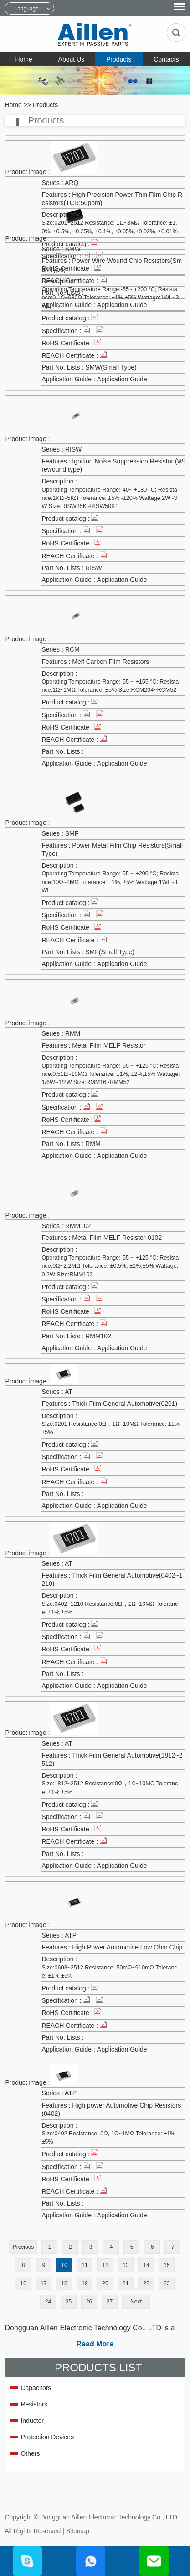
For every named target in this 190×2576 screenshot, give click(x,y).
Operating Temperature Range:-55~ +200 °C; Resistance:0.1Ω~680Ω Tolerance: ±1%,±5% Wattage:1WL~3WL (110, 297)
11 (84, 2265)
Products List (98, 2367)
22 (146, 2283)
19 (84, 2283)
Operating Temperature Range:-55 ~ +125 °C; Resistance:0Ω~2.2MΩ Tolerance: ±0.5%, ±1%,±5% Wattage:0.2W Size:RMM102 (110, 1266)
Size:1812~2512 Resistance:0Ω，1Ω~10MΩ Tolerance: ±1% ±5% (109, 1787)
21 (125, 2283)
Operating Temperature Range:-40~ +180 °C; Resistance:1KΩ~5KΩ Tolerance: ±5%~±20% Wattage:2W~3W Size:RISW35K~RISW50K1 (109, 498)
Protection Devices (47, 2437)
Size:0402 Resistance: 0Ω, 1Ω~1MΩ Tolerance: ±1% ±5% (108, 2137)
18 (64, 2283)
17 (43, 2283)
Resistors (34, 2404)
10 (64, 2265)
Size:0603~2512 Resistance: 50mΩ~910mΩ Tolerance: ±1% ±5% (109, 1971)
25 (69, 2301)
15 (166, 2265)
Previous (23, 2247)
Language (26, 8)
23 (166, 2283)
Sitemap (77, 2531)
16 (23, 2283)
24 (48, 2301)
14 (146, 2265)
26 (89, 2301)
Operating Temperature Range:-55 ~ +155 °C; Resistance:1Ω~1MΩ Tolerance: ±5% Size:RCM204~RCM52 (110, 686)
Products (118, 59)
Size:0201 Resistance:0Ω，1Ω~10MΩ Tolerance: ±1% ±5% (110, 1428)
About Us (71, 59)
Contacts (166, 59)
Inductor (32, 2420)
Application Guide (122, 379)
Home (23, 59)
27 (110, 2301)
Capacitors (36, 2387)
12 (105, 2265)
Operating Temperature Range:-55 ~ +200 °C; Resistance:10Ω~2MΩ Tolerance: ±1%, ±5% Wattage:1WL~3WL (110, 881)
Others (30, 2453)
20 (105, 2283)
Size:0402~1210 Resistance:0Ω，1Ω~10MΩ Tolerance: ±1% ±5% (109, 1608)
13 (125, 2265)
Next (136, 2301)
